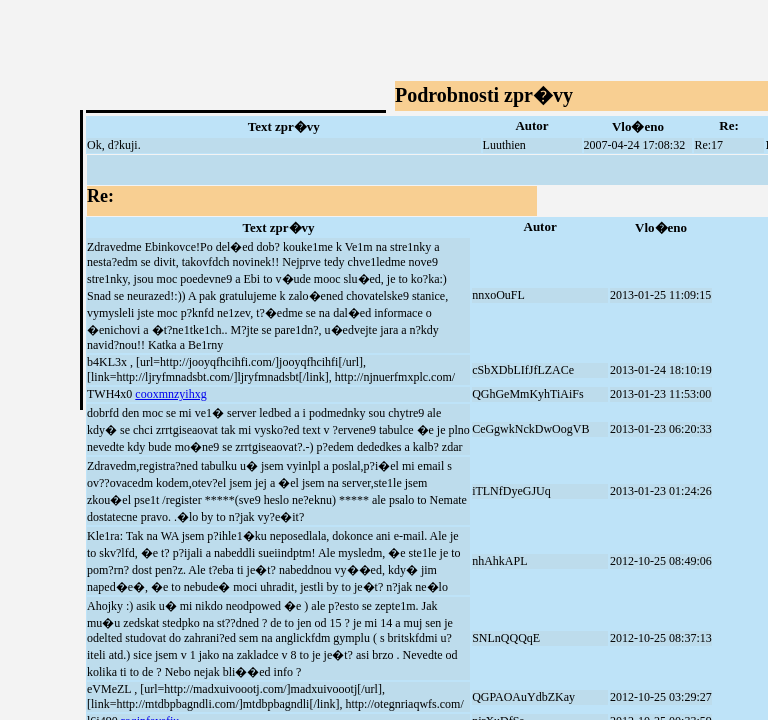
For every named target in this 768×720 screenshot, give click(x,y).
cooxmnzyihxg (170, 394)
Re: (729, 125)
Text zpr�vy (284, 126)
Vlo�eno (638, 126)
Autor (531, 125)
